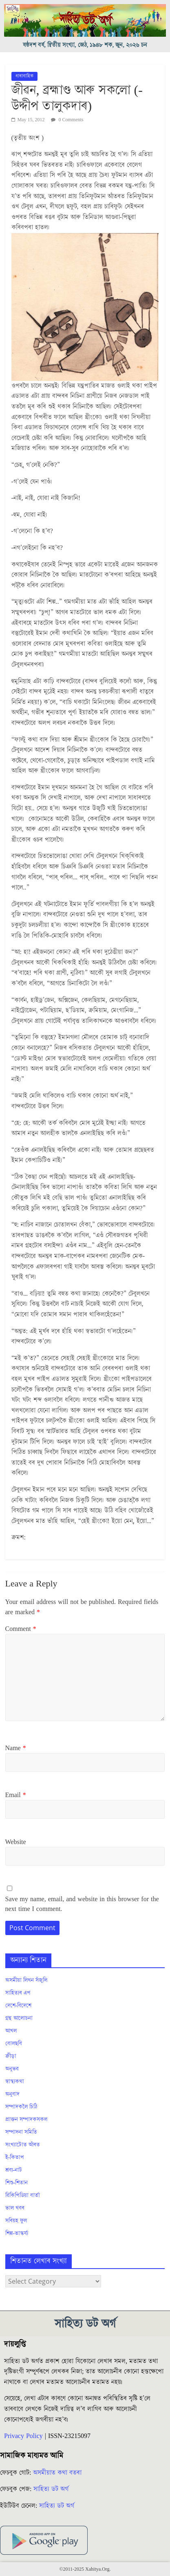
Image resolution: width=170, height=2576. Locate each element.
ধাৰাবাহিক (24, 76)
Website (15, 1841)
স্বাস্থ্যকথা (14, 2082)
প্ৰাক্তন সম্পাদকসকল (26, 2120)
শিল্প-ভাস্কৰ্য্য (17, 2233)
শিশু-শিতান (16, 2183)
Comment (20, 1628)
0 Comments (67, 119)
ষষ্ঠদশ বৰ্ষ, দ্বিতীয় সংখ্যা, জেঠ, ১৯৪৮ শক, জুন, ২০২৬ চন (85, 45)
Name (15, 1748)
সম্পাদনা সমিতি (21, 2132)
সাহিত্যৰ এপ (18, 1993)
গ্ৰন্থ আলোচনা (19, 2018)
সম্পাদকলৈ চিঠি (21, 2107)
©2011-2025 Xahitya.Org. (84, 2569)
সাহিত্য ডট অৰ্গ (50, 2489)
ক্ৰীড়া (10, 2056)
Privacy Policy (23, 2435)
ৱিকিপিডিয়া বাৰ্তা (22, 2195)
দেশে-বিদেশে (18, 2006)
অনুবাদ (12, 2094)
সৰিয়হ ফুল (16, 2221)
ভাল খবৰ (14, 2208)
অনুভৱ (12, 2069)
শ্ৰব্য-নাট (13, 2170)
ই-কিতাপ (14, 2157)
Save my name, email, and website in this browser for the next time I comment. (82, 1904)
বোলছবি (13, 2044)
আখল (11, 2031)
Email (15, 1795)
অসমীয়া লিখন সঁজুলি (26, 1980)
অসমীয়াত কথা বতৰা (58, 2472)
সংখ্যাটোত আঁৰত (22, 2145)
